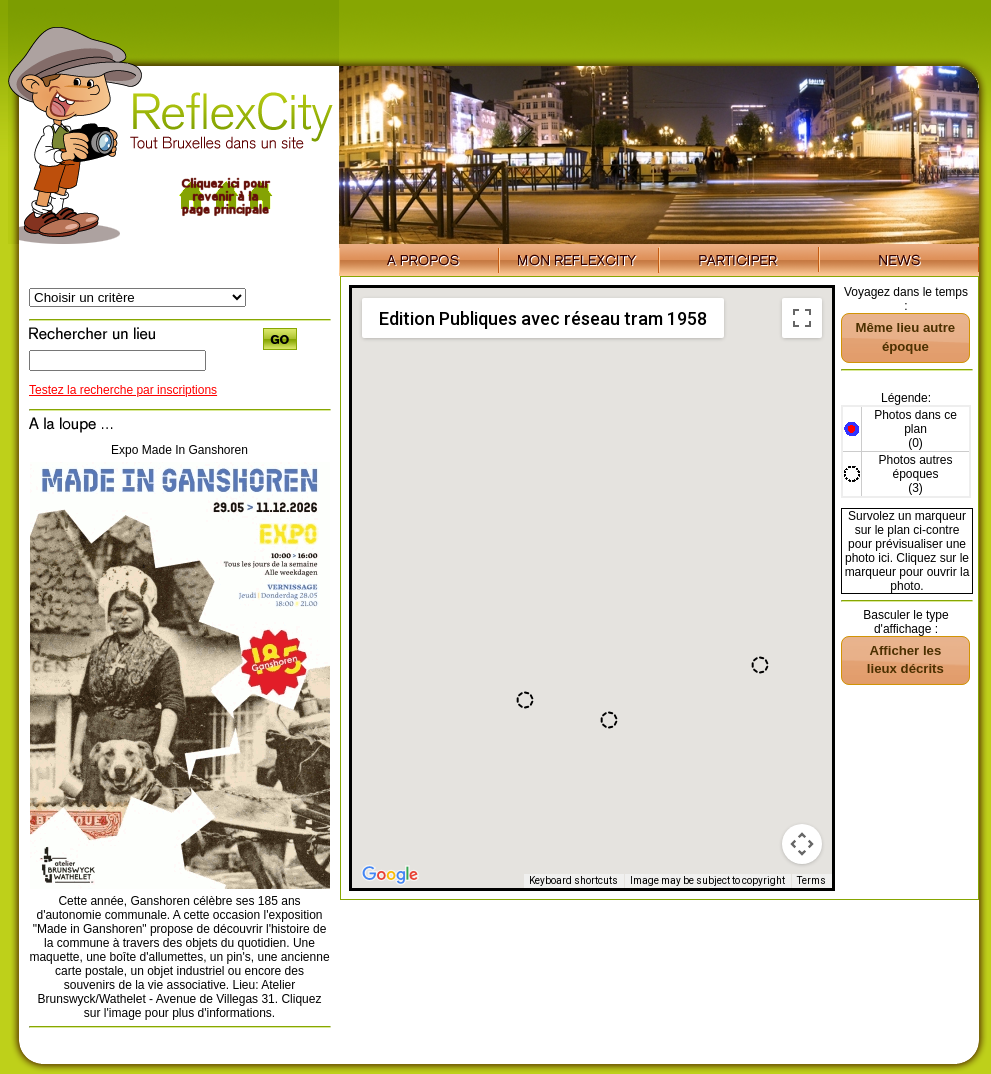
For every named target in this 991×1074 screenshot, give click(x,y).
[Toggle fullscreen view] (802, 318)
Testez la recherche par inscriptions (123, 390)
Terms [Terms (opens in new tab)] (811, 880)
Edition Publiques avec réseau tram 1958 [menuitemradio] (543, 318)
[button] (760, 665)
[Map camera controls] (802, 844)
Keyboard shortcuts (573, 880)
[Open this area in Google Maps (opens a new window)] (390, 875)
